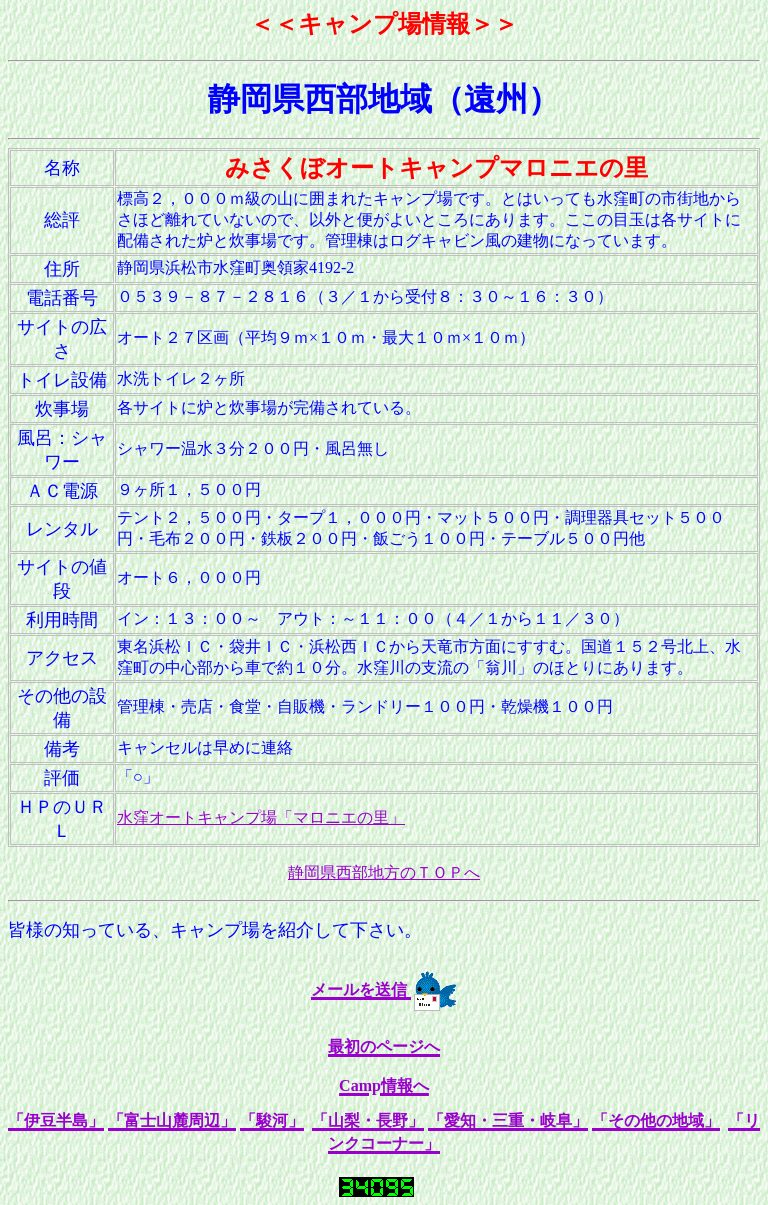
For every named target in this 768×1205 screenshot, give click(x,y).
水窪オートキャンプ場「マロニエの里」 (261, 817)
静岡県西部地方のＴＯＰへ (384, 872)
